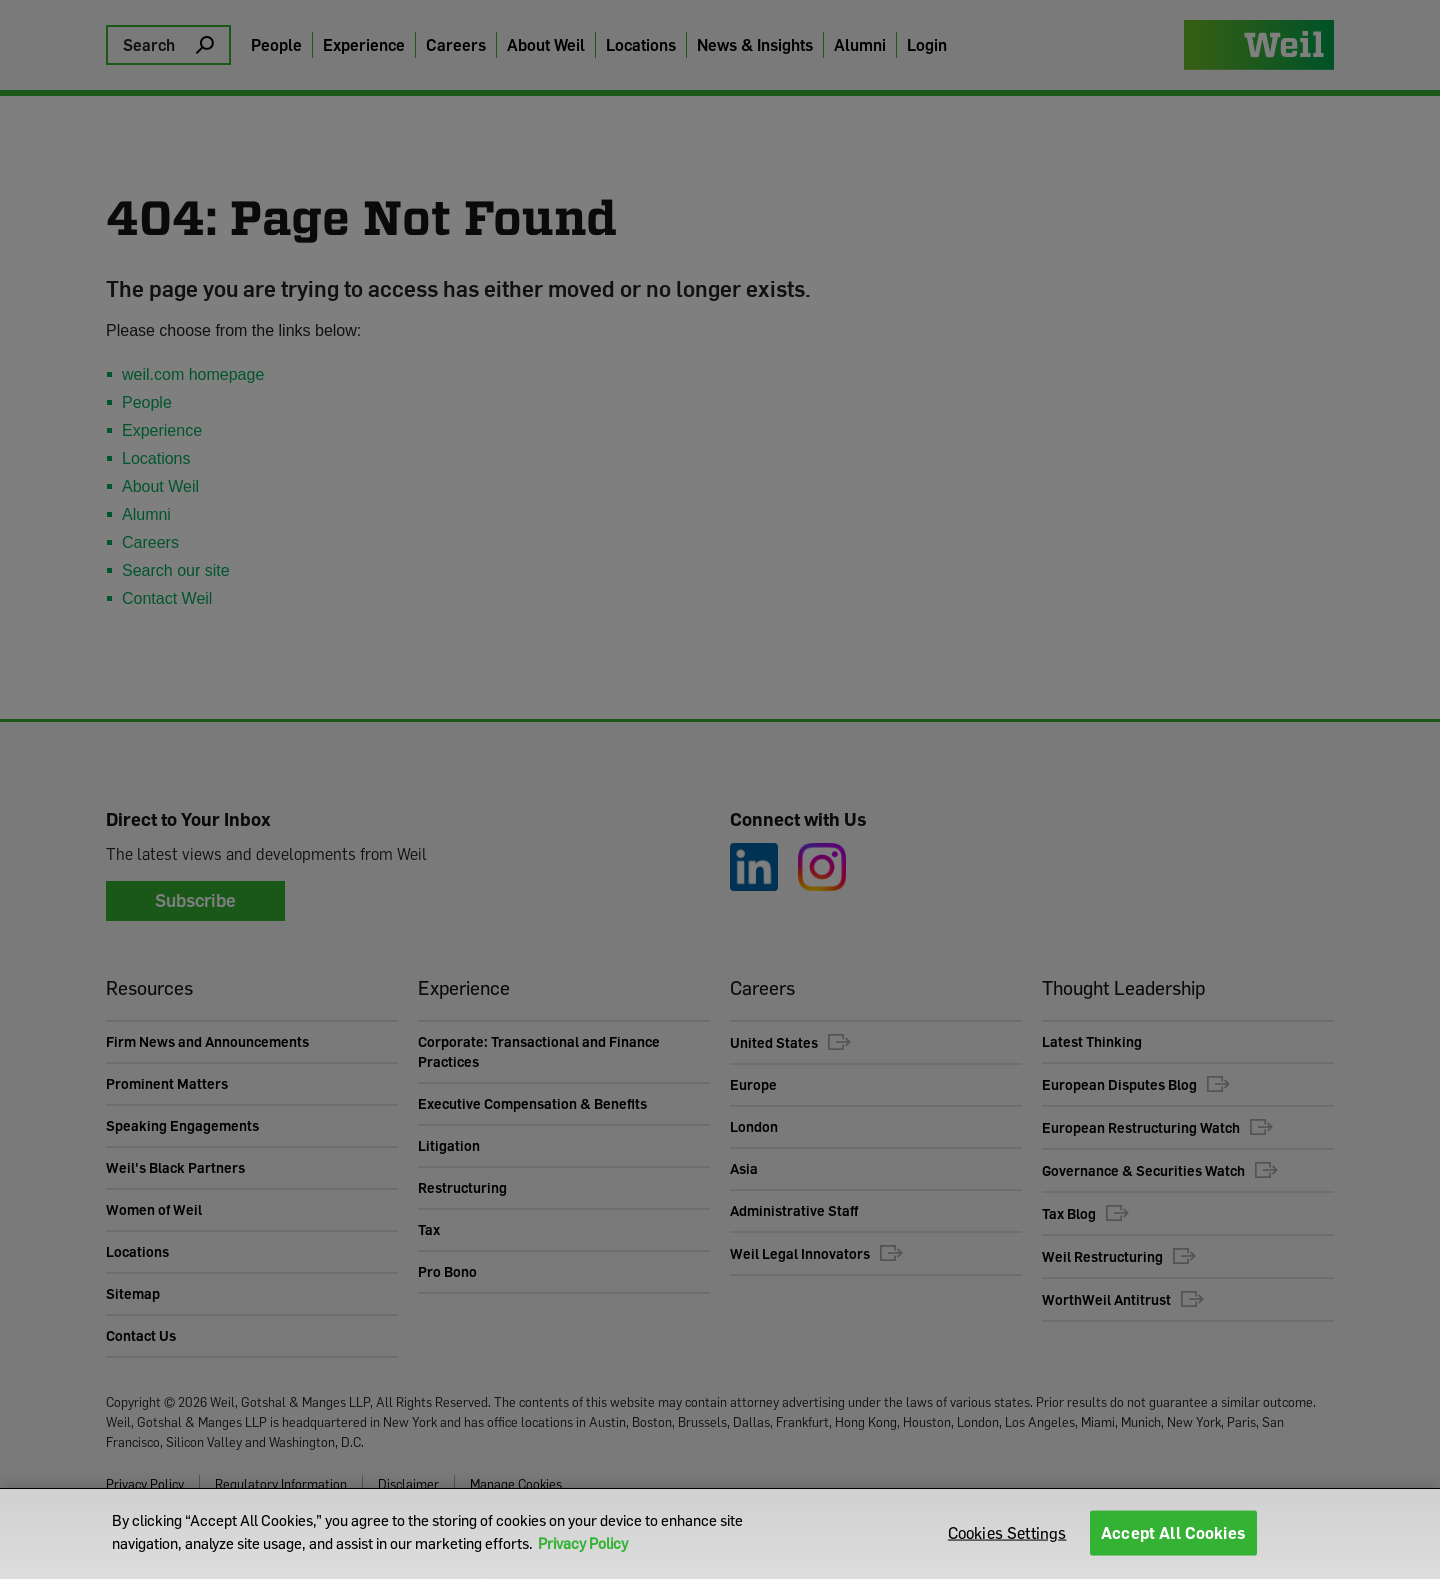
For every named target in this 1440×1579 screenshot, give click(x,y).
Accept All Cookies (1173, 1533)
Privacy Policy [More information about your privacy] (583, 1543)
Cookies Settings (1007, 1533)
